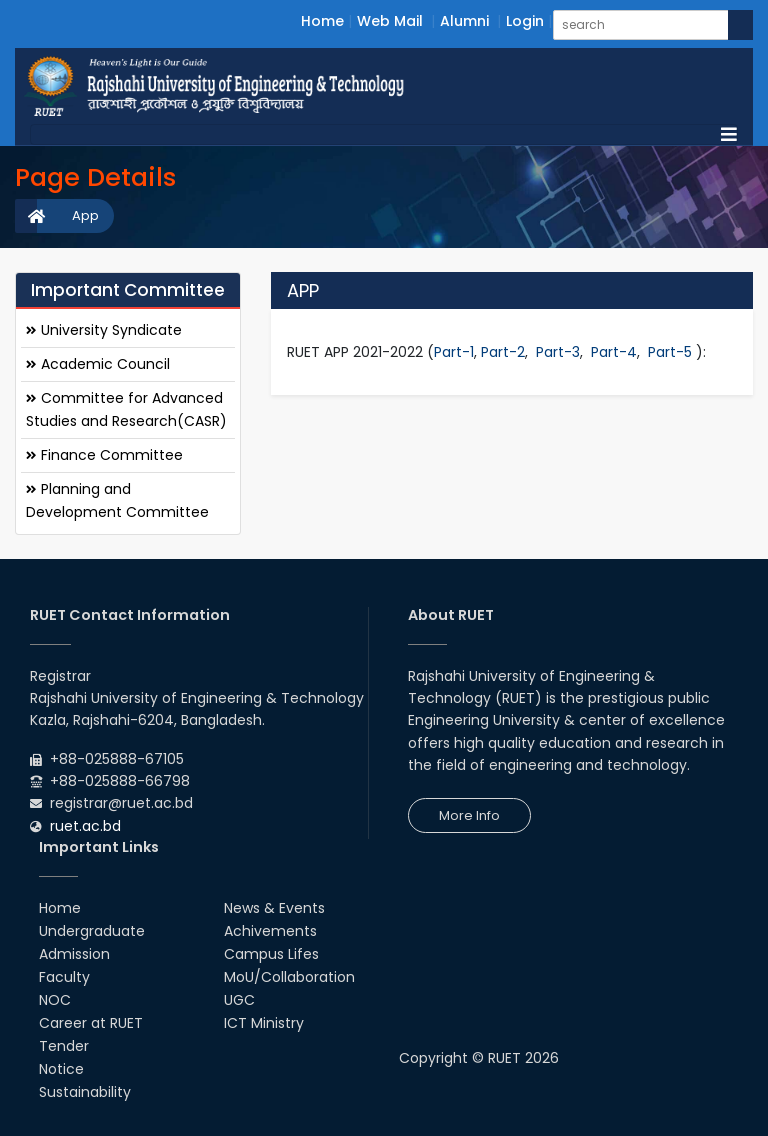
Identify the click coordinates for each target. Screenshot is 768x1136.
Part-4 (614, 352)
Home (322, 21)
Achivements (270, 931)
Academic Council (98, 364)
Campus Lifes (271, 954)
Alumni (464, 21)
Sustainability (85, 1092)
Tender (64, 1046)
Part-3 (556, 352)
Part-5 (670, 352)
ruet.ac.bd (85, 826)
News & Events (274, 908)
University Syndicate (104, 330)
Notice (61, 1069)
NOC (55, 1000)
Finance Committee (104, 455)
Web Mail (390, 21)
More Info (469, 815)
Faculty (64, 977)
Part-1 (454, 352)
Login (525, 21)
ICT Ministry (264, 1023)
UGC (239, 1000)
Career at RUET (91, 1023)
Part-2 (503, 352)
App (85, 215)
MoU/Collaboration (289, 977)
